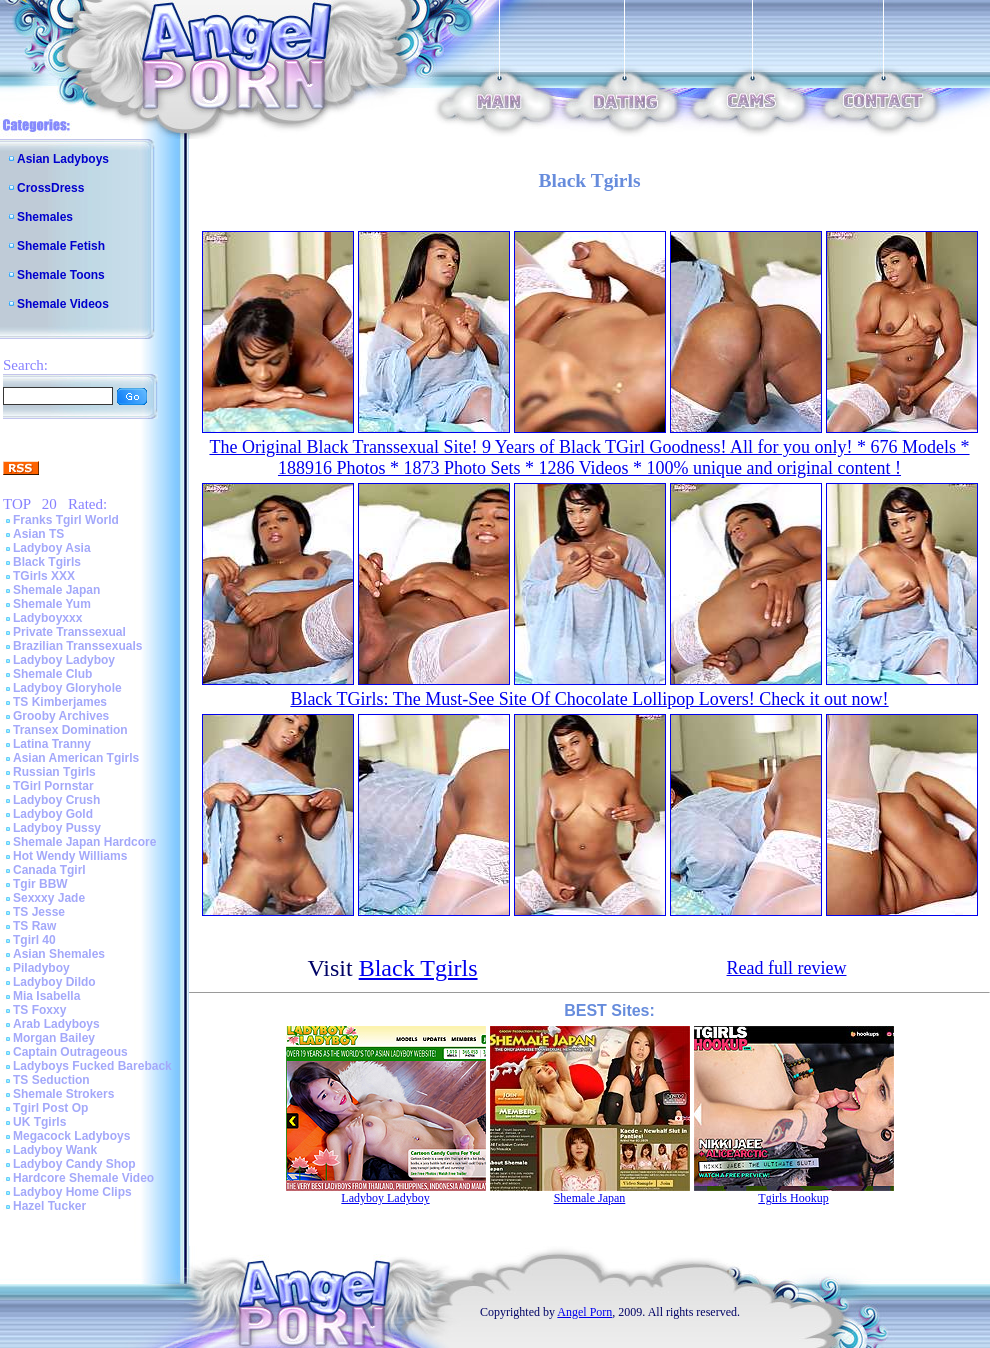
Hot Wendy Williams (70, 856)
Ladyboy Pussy (57, 828)
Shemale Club (52, 674)
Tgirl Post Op (50, 1108)
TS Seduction (51, 1080)
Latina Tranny (52, 744)
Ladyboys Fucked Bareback (92, 1066)
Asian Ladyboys (63, 159)
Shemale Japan (56, 590)
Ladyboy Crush (56, 800)
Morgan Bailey (54, 1038)
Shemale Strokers (63, 1094)
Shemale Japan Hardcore (84, 842)
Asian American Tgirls (76, 758)
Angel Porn (584, 1312)
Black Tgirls (47, 562)
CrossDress (50, 188)
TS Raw (34, 926)
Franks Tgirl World (66, 520)
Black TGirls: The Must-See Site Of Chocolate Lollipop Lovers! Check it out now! (589, 699)
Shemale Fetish (61, 246)
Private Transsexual (69, 632)
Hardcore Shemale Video (83, 1178)
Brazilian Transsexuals (77, 646)
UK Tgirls (39, 1122)
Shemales (45, 217)
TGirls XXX (44, 576)
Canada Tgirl (49, 870)
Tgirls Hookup (793, 1198)
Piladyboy (41, 968)
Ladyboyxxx (47, 618)
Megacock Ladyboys (71, 1136)
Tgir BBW (40, 884)
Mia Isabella (46, 996)
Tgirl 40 (34, 940)
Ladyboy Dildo (54, 982)
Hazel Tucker (49, 1206)
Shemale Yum (52, 604)
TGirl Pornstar (53, 786)
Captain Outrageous (70, 1052)
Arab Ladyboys (56, 1024)
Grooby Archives (61, 716)
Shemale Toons (61, 275)
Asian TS (38, 534)
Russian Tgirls (54, 772)
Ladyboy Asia (52, 548)
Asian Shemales (59, 954)
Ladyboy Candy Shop (74, 1164)
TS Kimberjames (60, 702)
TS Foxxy (39, 1010)
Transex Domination (70, 730)
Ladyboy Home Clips (72, 1192)
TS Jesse (39, 912)
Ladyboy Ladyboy (64, 660)
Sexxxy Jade (49, 898)
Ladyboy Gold (53, 814)
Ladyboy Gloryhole (67, 688)
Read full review (787, 968)
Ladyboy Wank (55, 1150)
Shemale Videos (63, 304)
